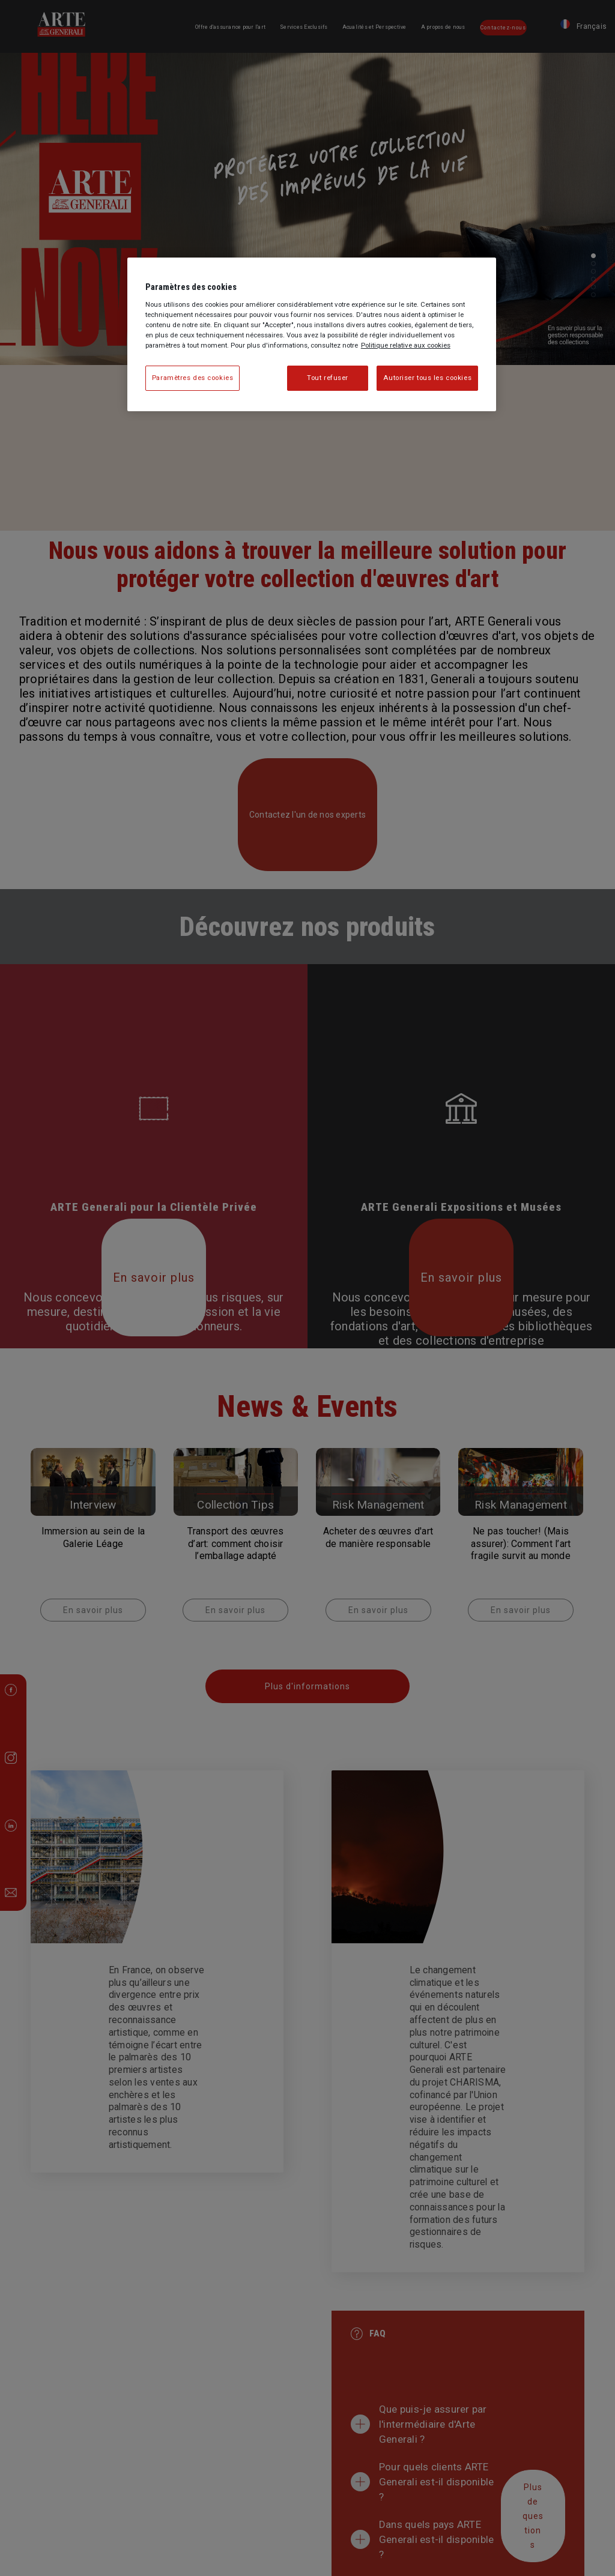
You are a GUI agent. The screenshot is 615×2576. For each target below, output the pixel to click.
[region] (311, 334)
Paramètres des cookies (193, 377)
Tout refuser (327, 377)
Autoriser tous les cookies (427, 377)
